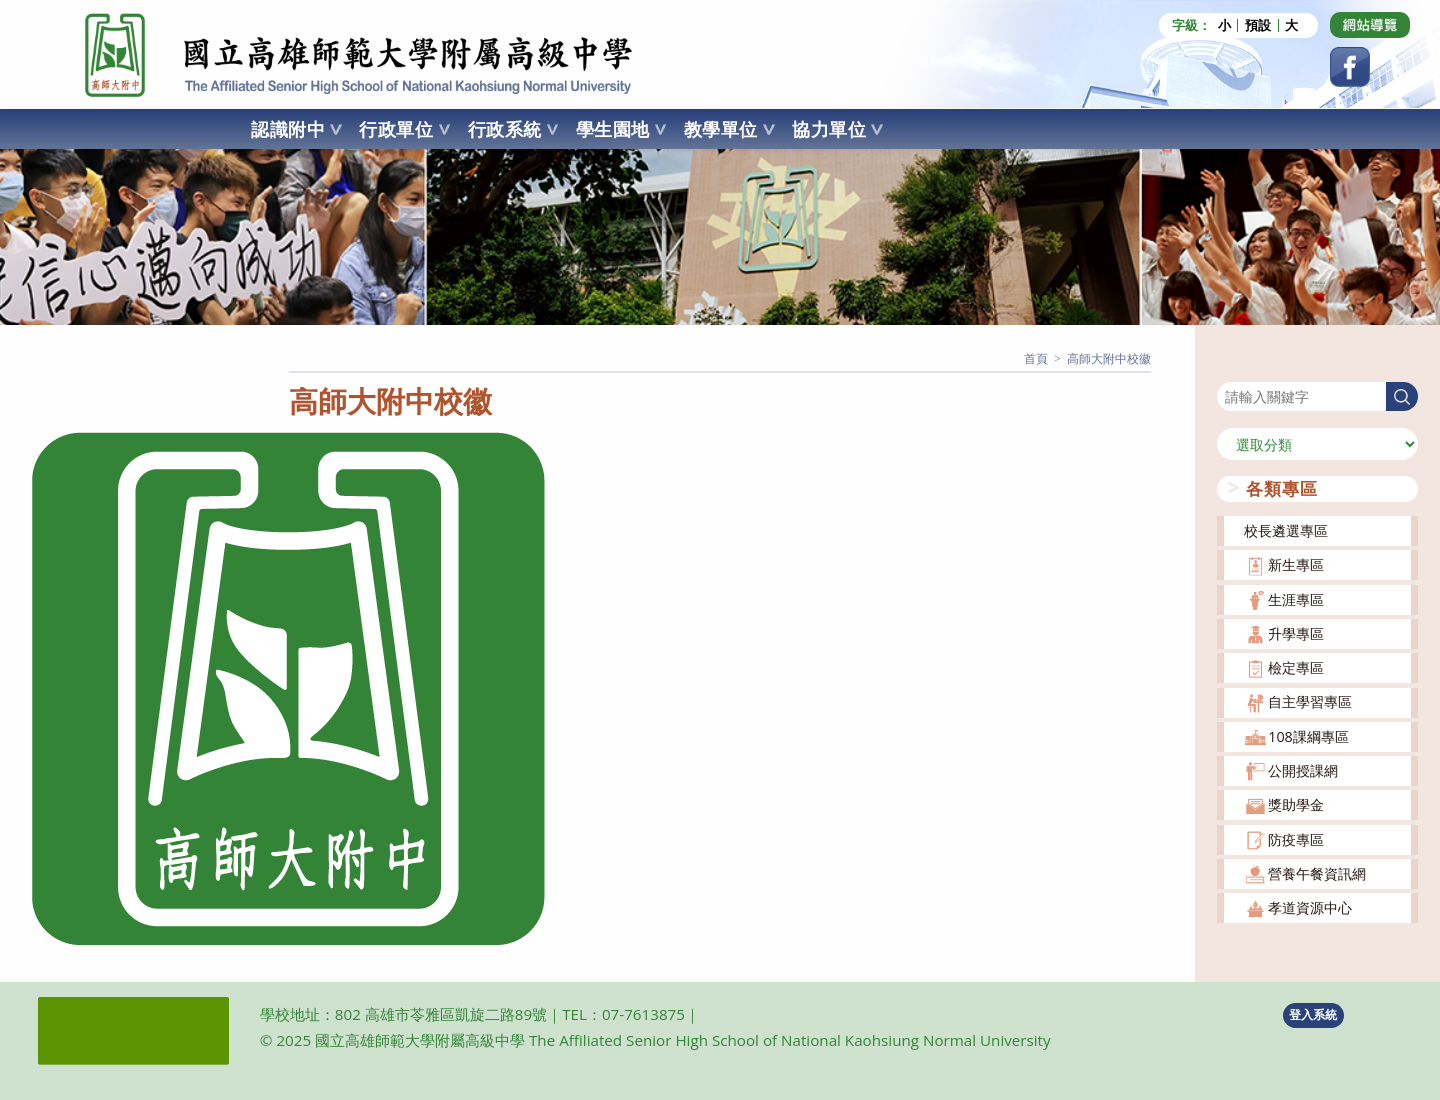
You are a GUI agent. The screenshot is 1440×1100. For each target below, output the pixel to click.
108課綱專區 (1308, 736)
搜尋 (1231, 369)
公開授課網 (1303, 770)
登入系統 (1313, 1014)
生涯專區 (1296, 599)
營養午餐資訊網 (1317, 873)
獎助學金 (1296, 804)
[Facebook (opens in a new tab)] (1350, 67)
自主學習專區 (1310, 701)
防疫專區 (1296, 839)
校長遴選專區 (1286, 530)
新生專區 (1296, 564)
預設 (1258, 25)
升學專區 (1296, 633)
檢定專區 (1296, 667)
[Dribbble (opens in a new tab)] (1370, 25)
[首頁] (1036, 358)
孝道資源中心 (1310, 907)
